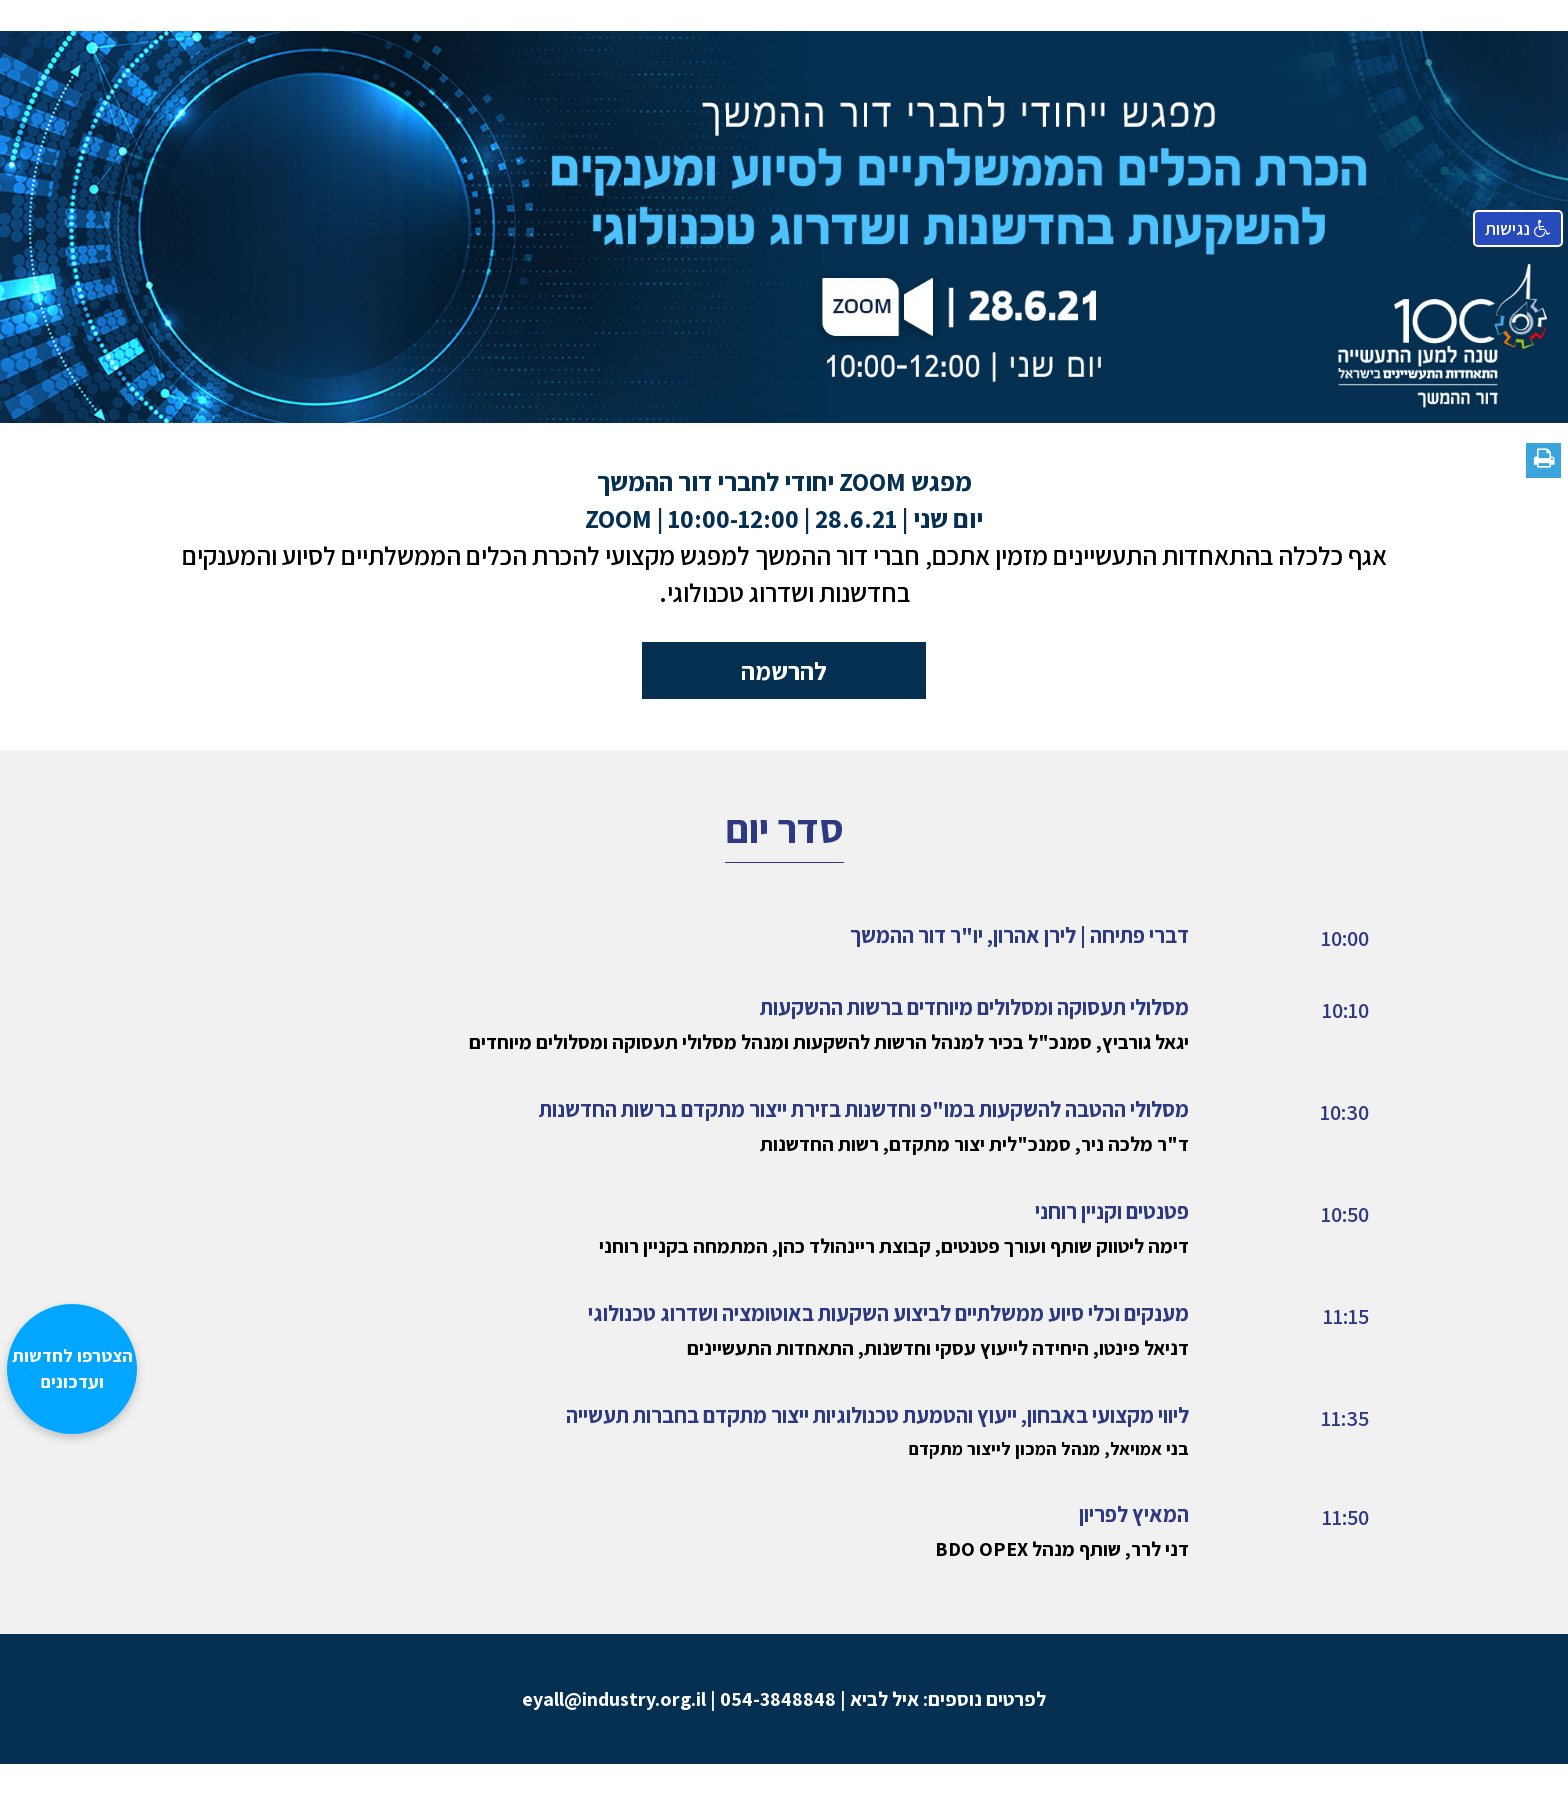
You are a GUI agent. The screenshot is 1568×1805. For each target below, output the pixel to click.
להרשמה (784, 670)
